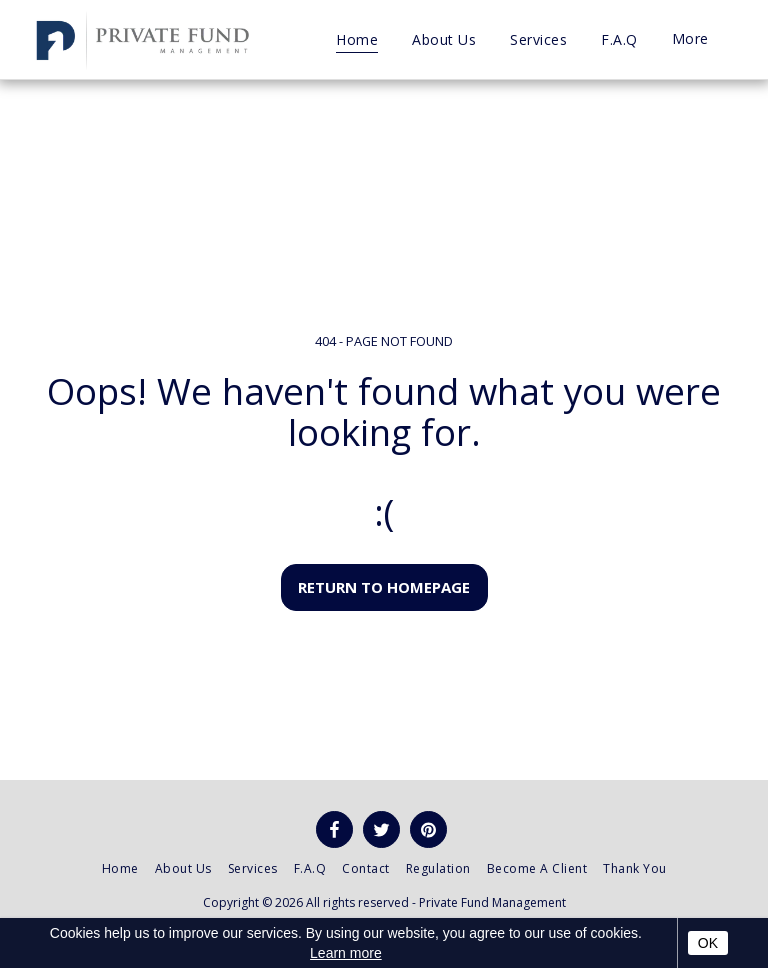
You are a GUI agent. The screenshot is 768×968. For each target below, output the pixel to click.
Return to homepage (384, 587)
